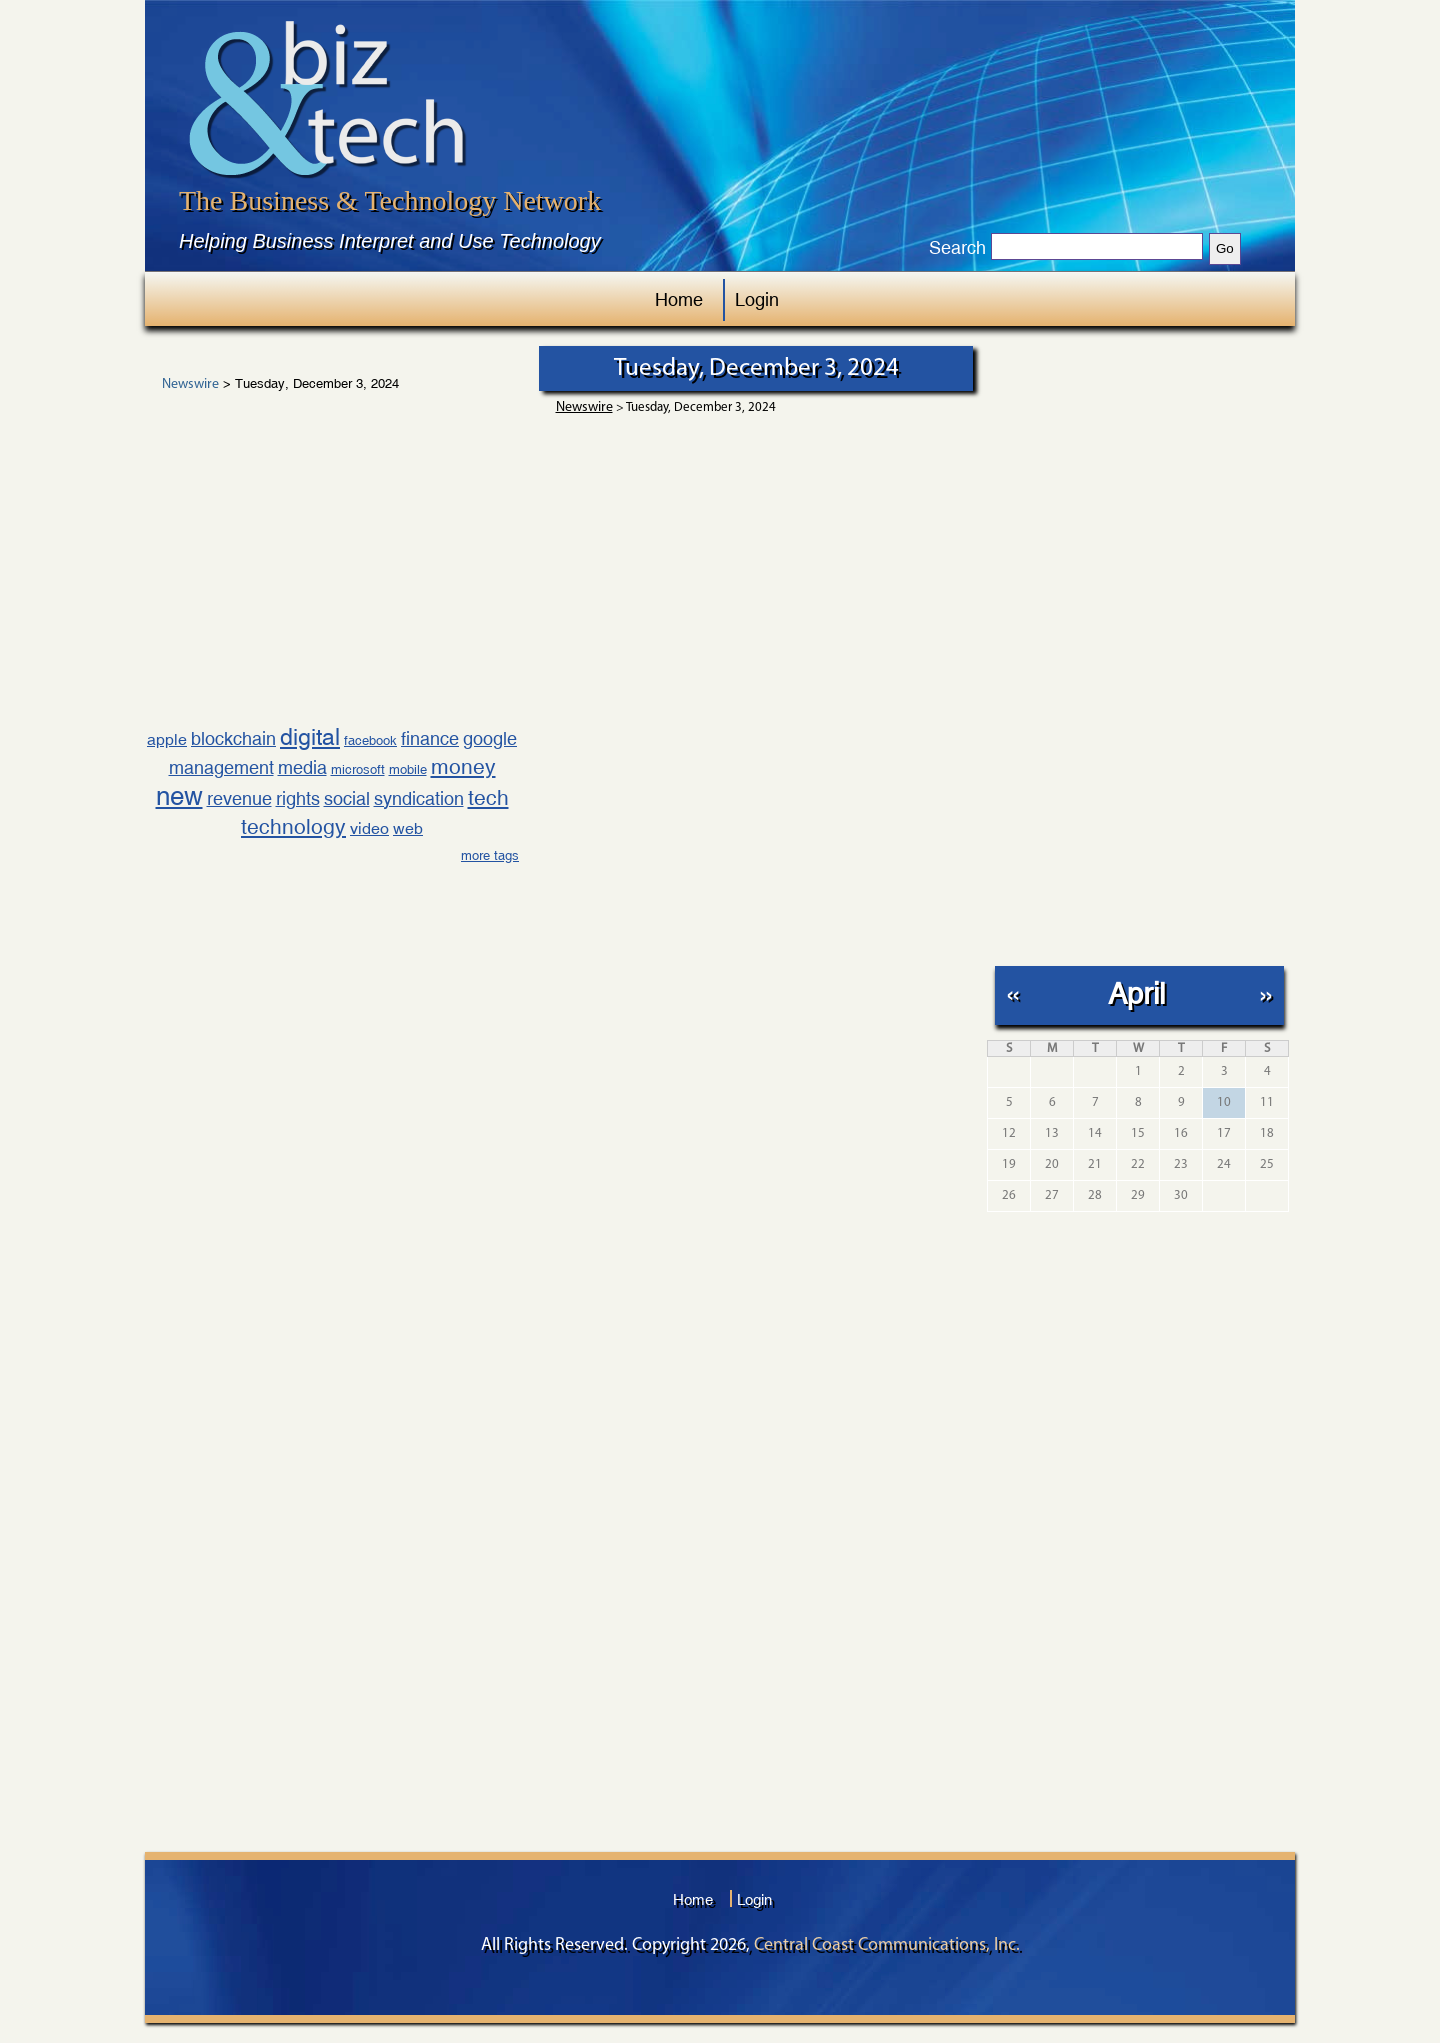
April (1136, 993)
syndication (419, 798)
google (490, 738)
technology (293, 827)
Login (757, 299)
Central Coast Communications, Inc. (887, 1945)
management (221, 767)
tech (488, 798)
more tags (490, 855)
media (302, 767)
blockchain (233, 738)
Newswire (190, 385)
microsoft (358, 769)
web (408, 828)
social (347, 798)
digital (310, 736)
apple (167, 739)
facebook (370, 740)
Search (957, 248)
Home (679, 299)
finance (430, 738)
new (179, 796)
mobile (408, 769)
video (369, 828)
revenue (239, 798)
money (463, 767)
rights (298, 798)
